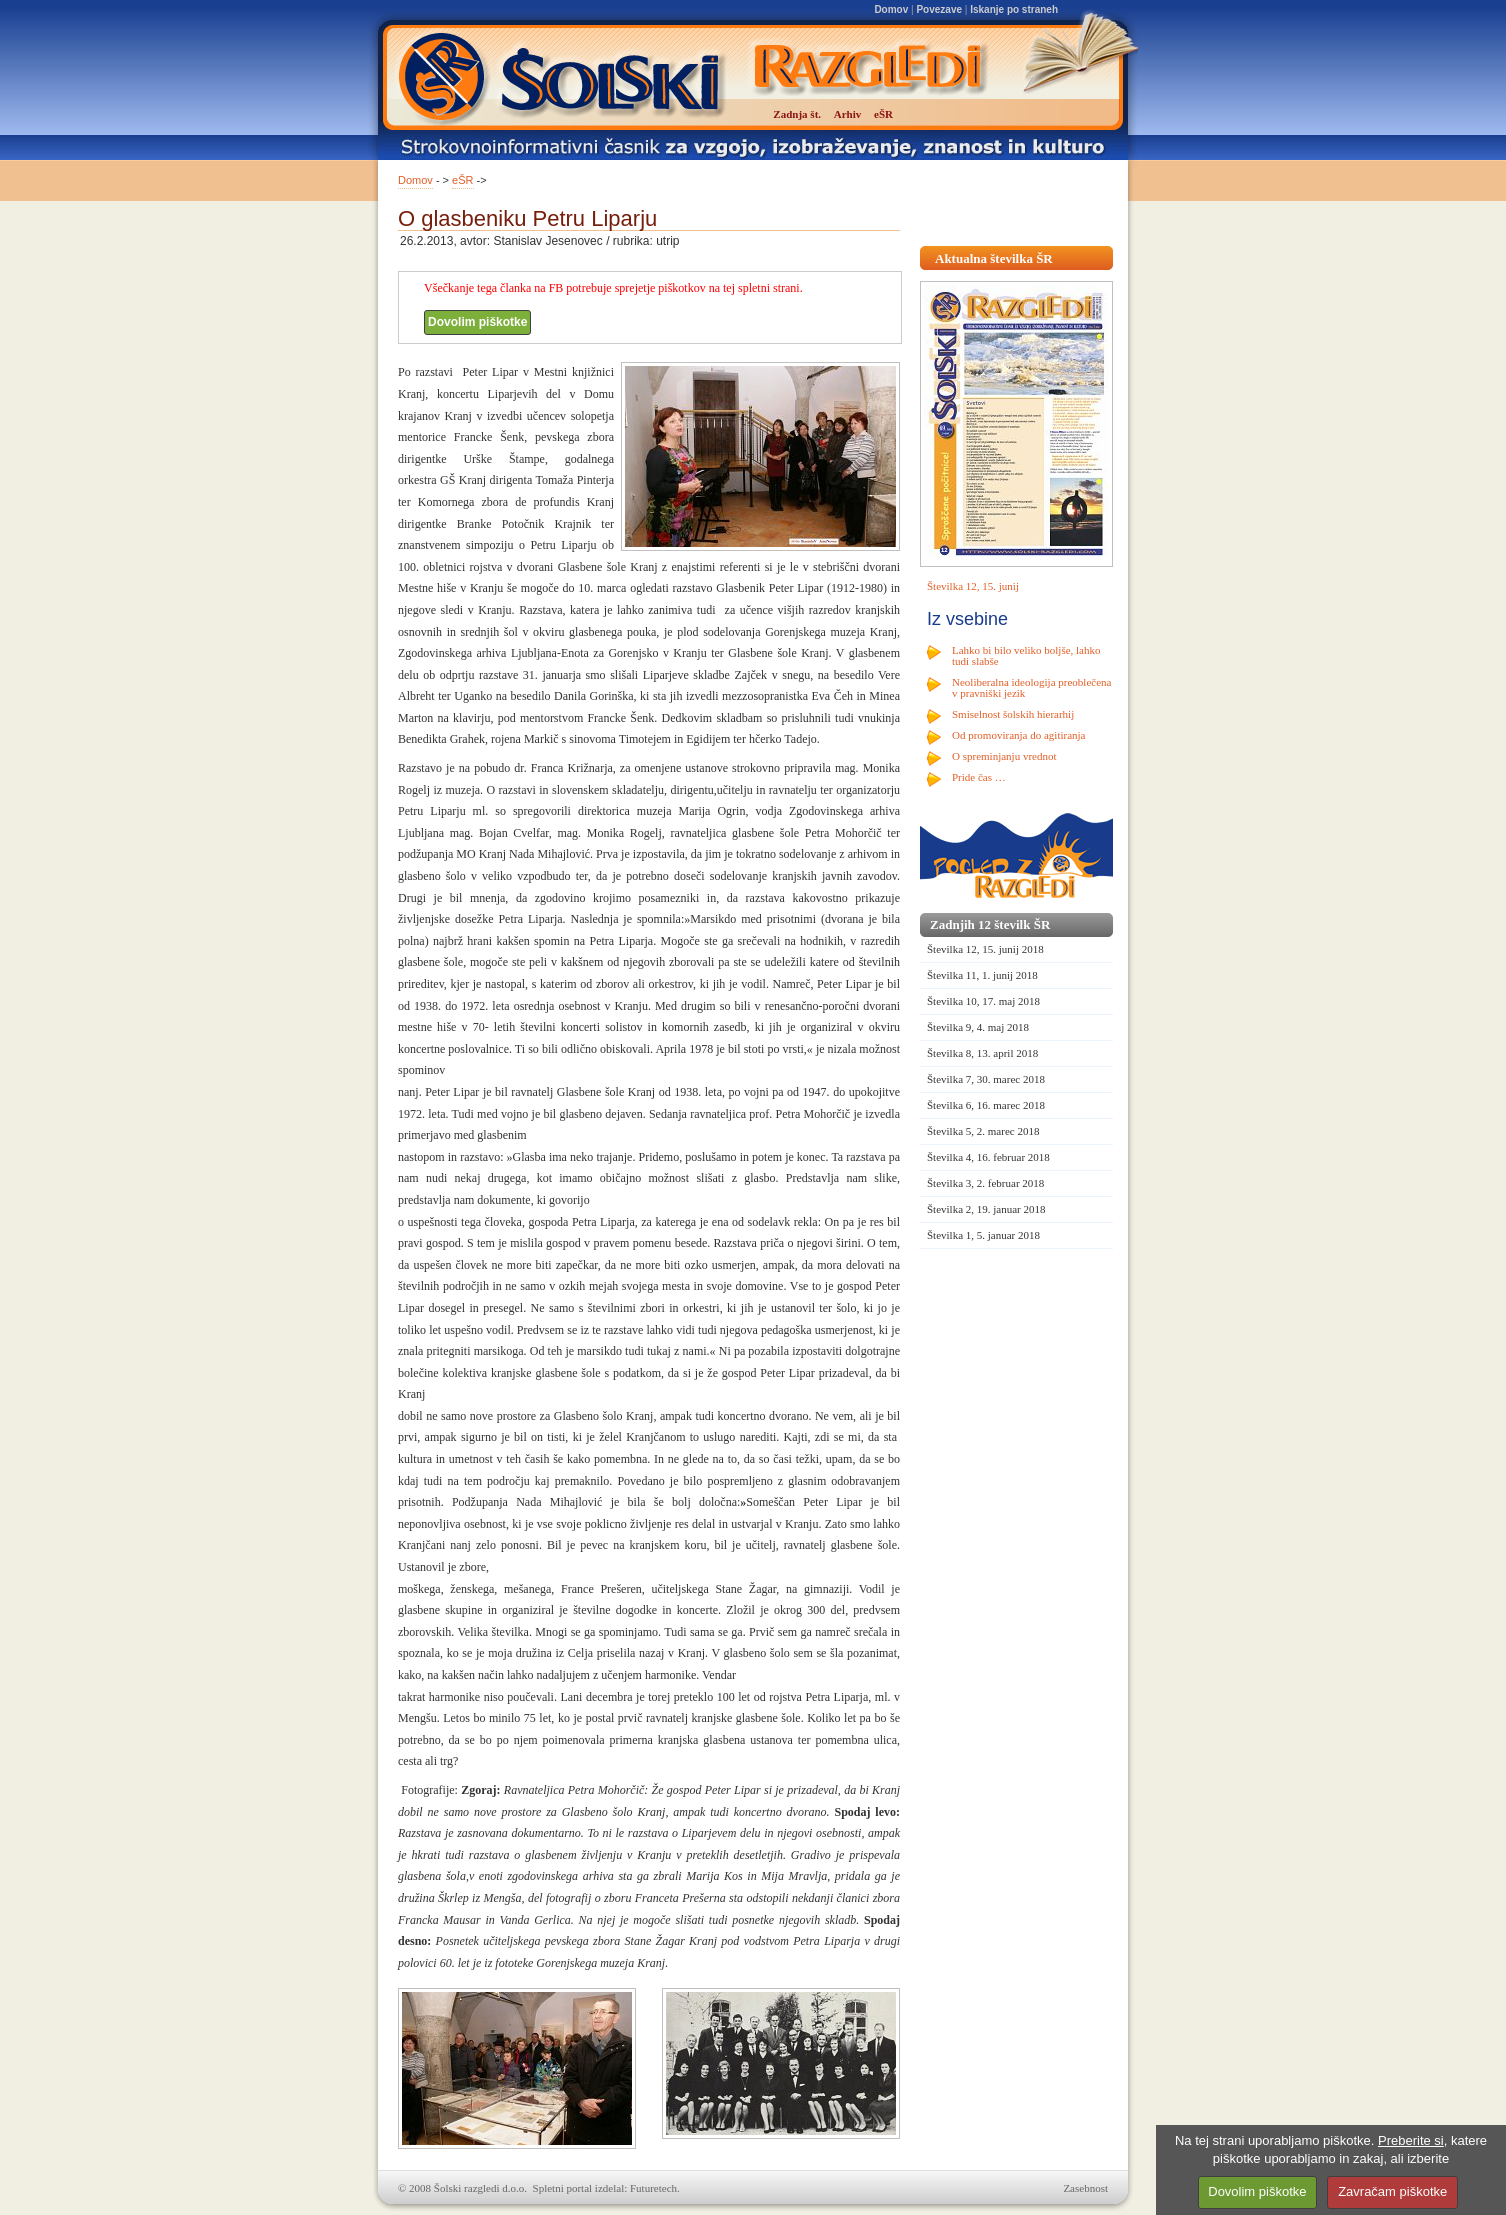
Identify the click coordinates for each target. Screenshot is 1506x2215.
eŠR (462, 180)
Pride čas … (979, 777)
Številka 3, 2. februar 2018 (985, 1183)
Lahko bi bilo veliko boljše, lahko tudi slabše (1026, 655)
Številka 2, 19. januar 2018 (986, 1209)
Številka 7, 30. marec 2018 (986, 1079)
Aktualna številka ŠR (994, 258)
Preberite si (1411, 2140)
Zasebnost (1085, 2188)
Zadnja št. (797, 114)
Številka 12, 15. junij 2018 (985, 949)
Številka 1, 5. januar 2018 (983, 1235)
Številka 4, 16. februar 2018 (988, 1157)
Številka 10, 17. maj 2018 (983, 1001)
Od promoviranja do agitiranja (1019, 735)
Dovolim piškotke (477, 322)
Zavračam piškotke (1392, 2191)
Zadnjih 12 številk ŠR (990, 924)
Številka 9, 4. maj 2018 (978, 1027)
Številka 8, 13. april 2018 (982, 1053)
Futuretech (653, 2188)
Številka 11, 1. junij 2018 (982, 975)
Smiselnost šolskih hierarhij (1013, 714)
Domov (891, 9)
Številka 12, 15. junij (973, 586)
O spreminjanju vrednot (1004, 756)
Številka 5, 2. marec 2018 (983, 1131)
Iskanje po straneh (1014, 9)
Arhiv (848, 114)
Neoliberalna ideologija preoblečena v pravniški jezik (1031, 687)
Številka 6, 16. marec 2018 (986, 1105)
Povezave (939, 9)
